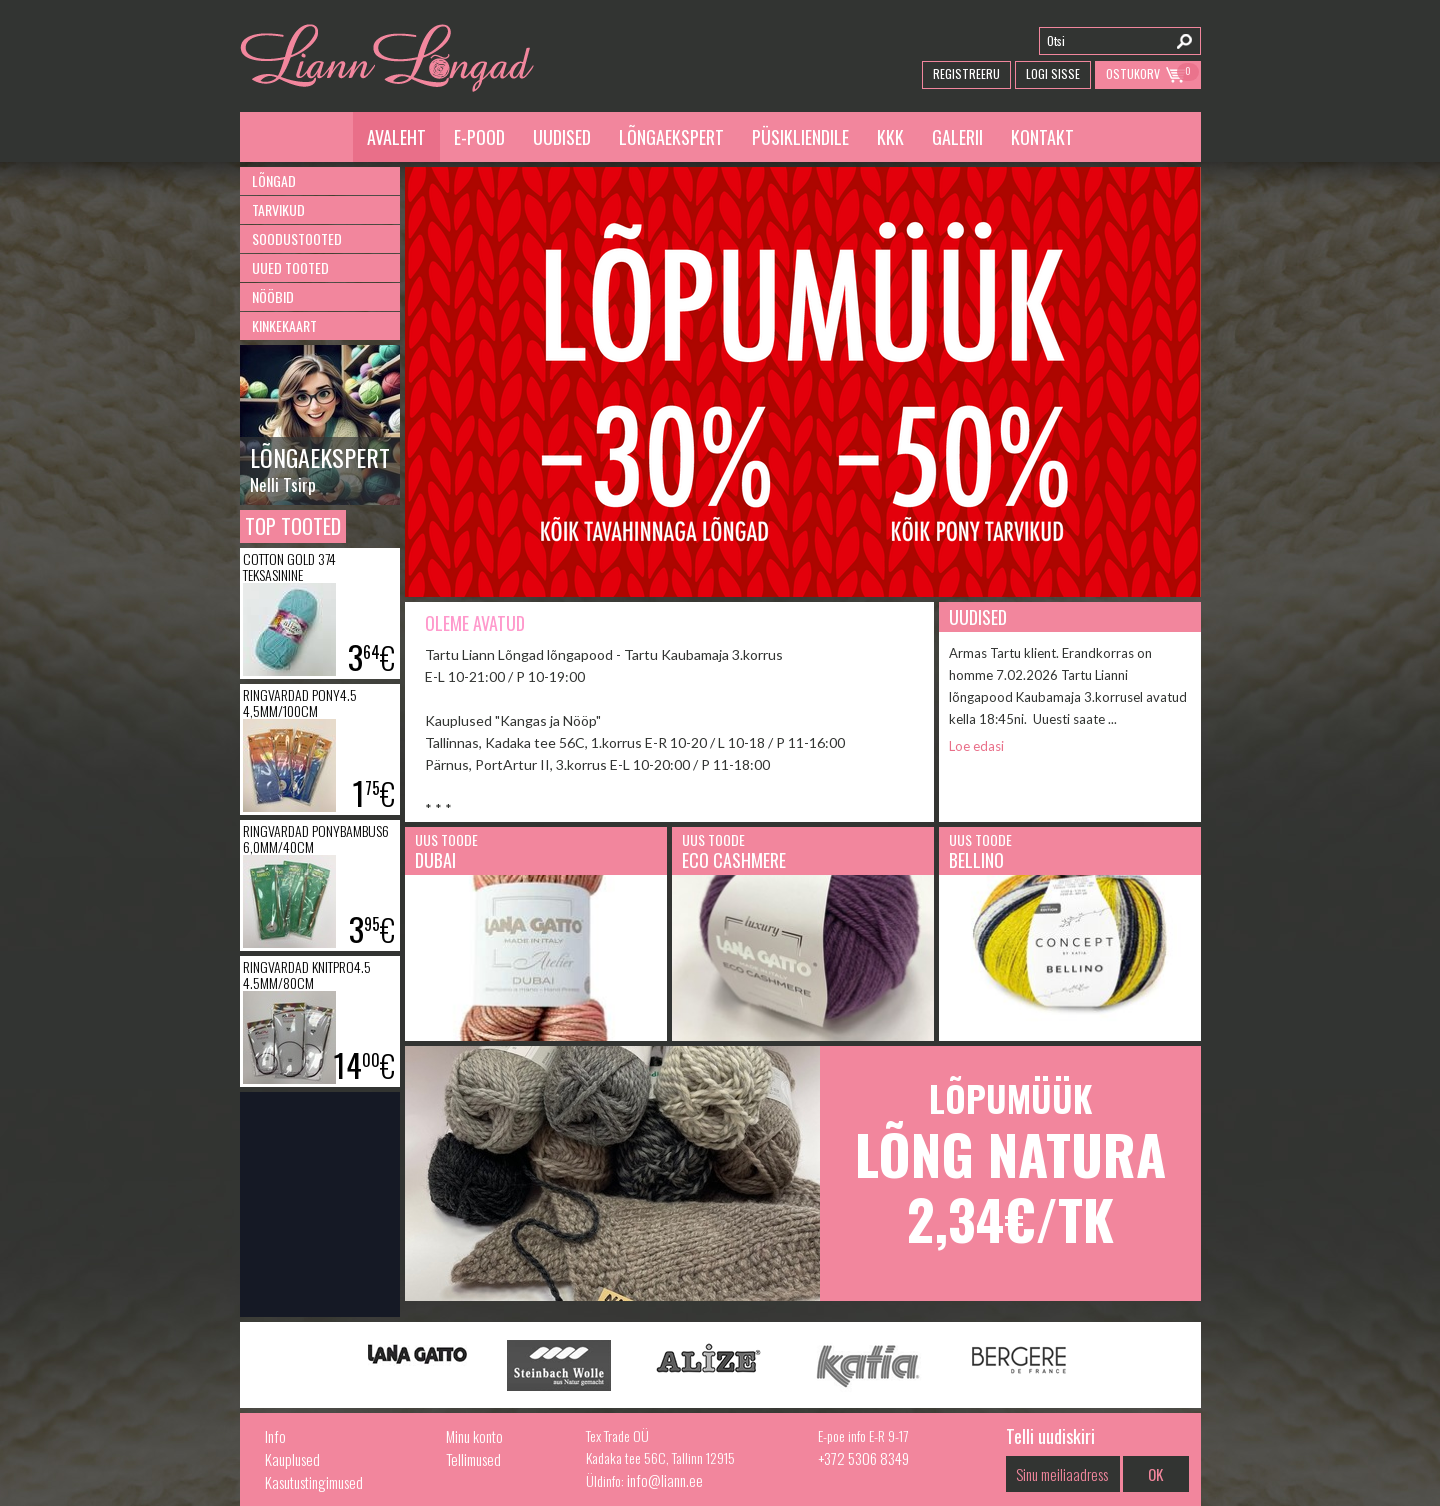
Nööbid (273, 296)
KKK (890, 137)
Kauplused (292, 1459)
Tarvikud (278, 209)
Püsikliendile (800, 137)
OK (1155, 1474)
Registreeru (966, 73)
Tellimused (473, 1459)
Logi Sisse (1053, 73)
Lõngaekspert (671, 137)
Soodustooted (297, 238)
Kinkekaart (284, 325)
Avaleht (396, 137)
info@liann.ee (665, 1480)
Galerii (957, 137)
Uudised (562, 137)
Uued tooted (290, 267)
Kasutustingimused (314, 1482)
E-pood (479, 137)
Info (275, 1436)
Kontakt (1042, 137)
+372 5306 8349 (863, 1458)
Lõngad (274, 180)
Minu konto (474, 1436)
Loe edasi (976, 746)
